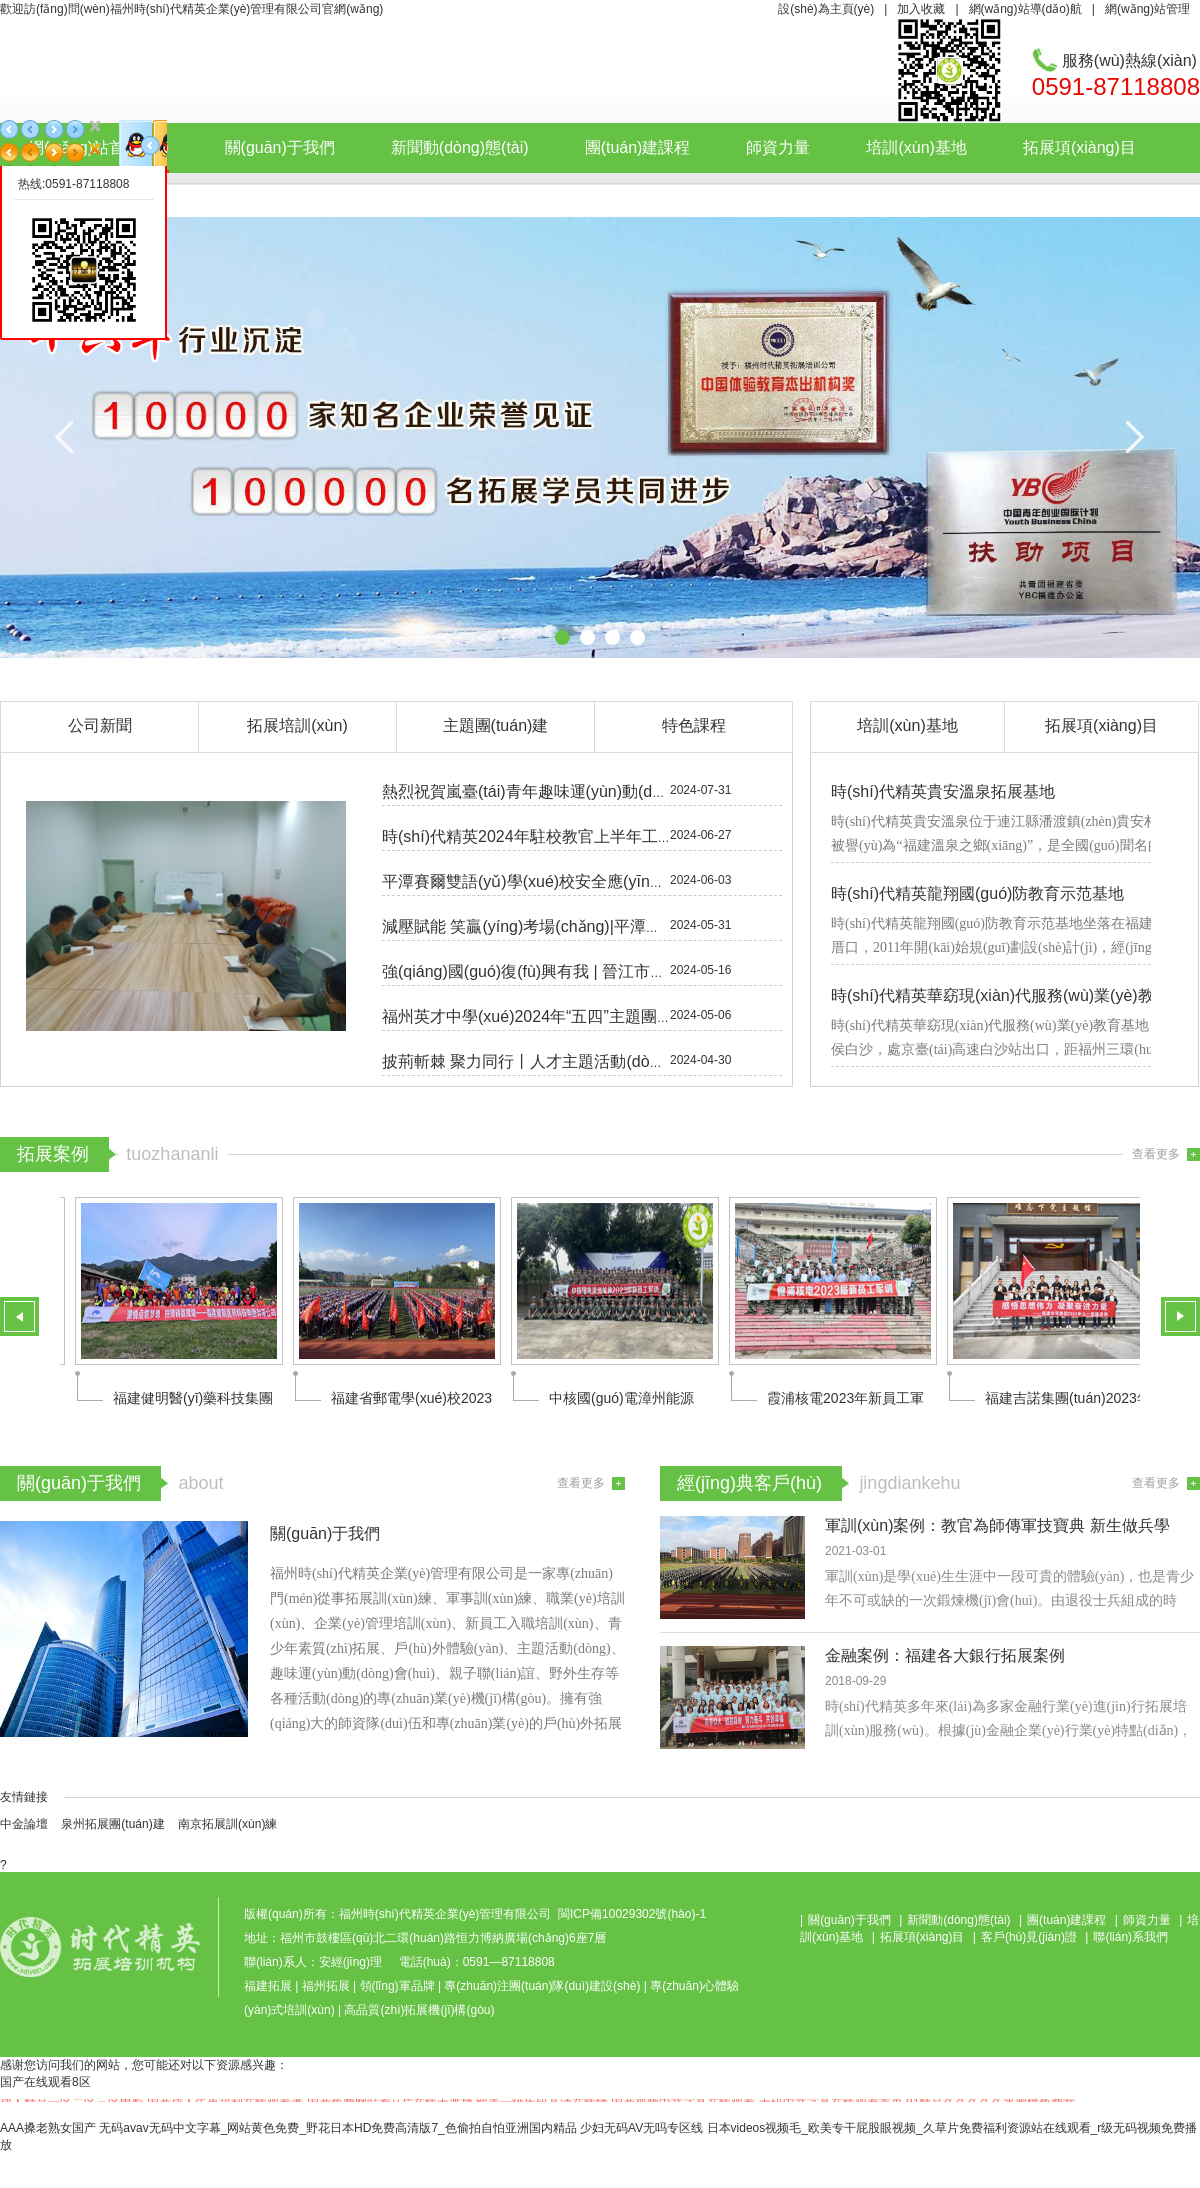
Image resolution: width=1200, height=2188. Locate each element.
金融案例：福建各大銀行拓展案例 (945, 1655)
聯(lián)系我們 (459, 194)
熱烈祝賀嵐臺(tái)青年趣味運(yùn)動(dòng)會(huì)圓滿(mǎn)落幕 (610, 791)
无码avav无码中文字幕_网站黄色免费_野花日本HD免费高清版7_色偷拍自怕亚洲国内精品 (337, 2128)
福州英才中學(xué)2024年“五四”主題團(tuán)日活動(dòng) (587, 1016)
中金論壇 (24, 1824)
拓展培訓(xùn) (297, 725)
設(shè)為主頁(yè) (826, 9)
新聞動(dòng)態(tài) (460, 147)
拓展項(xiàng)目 (1079, 147)
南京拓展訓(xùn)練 (227, 1824)
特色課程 (694, 725)
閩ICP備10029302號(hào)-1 (632, 1914)
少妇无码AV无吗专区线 (641, 2128)
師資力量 (778, 147)
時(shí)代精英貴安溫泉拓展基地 (943, 791)
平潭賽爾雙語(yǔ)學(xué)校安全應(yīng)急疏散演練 (563, 881)
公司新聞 (100, 725)
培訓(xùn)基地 (916, 147)
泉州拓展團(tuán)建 (112, 1824)
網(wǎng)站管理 (1147, 9)
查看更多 (1156, 1154)
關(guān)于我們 (280, 147)
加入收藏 (921, 9)
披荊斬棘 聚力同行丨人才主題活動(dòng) (527, 1061)
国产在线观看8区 (45, 2082)
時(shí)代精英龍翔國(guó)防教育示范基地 (977, 893)
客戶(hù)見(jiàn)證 (289, 194)
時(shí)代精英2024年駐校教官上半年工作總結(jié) (557, 836)
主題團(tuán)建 (496, 725)
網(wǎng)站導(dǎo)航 (1025, 9)
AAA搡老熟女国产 (48, 2128)
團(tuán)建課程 (638, 147)
